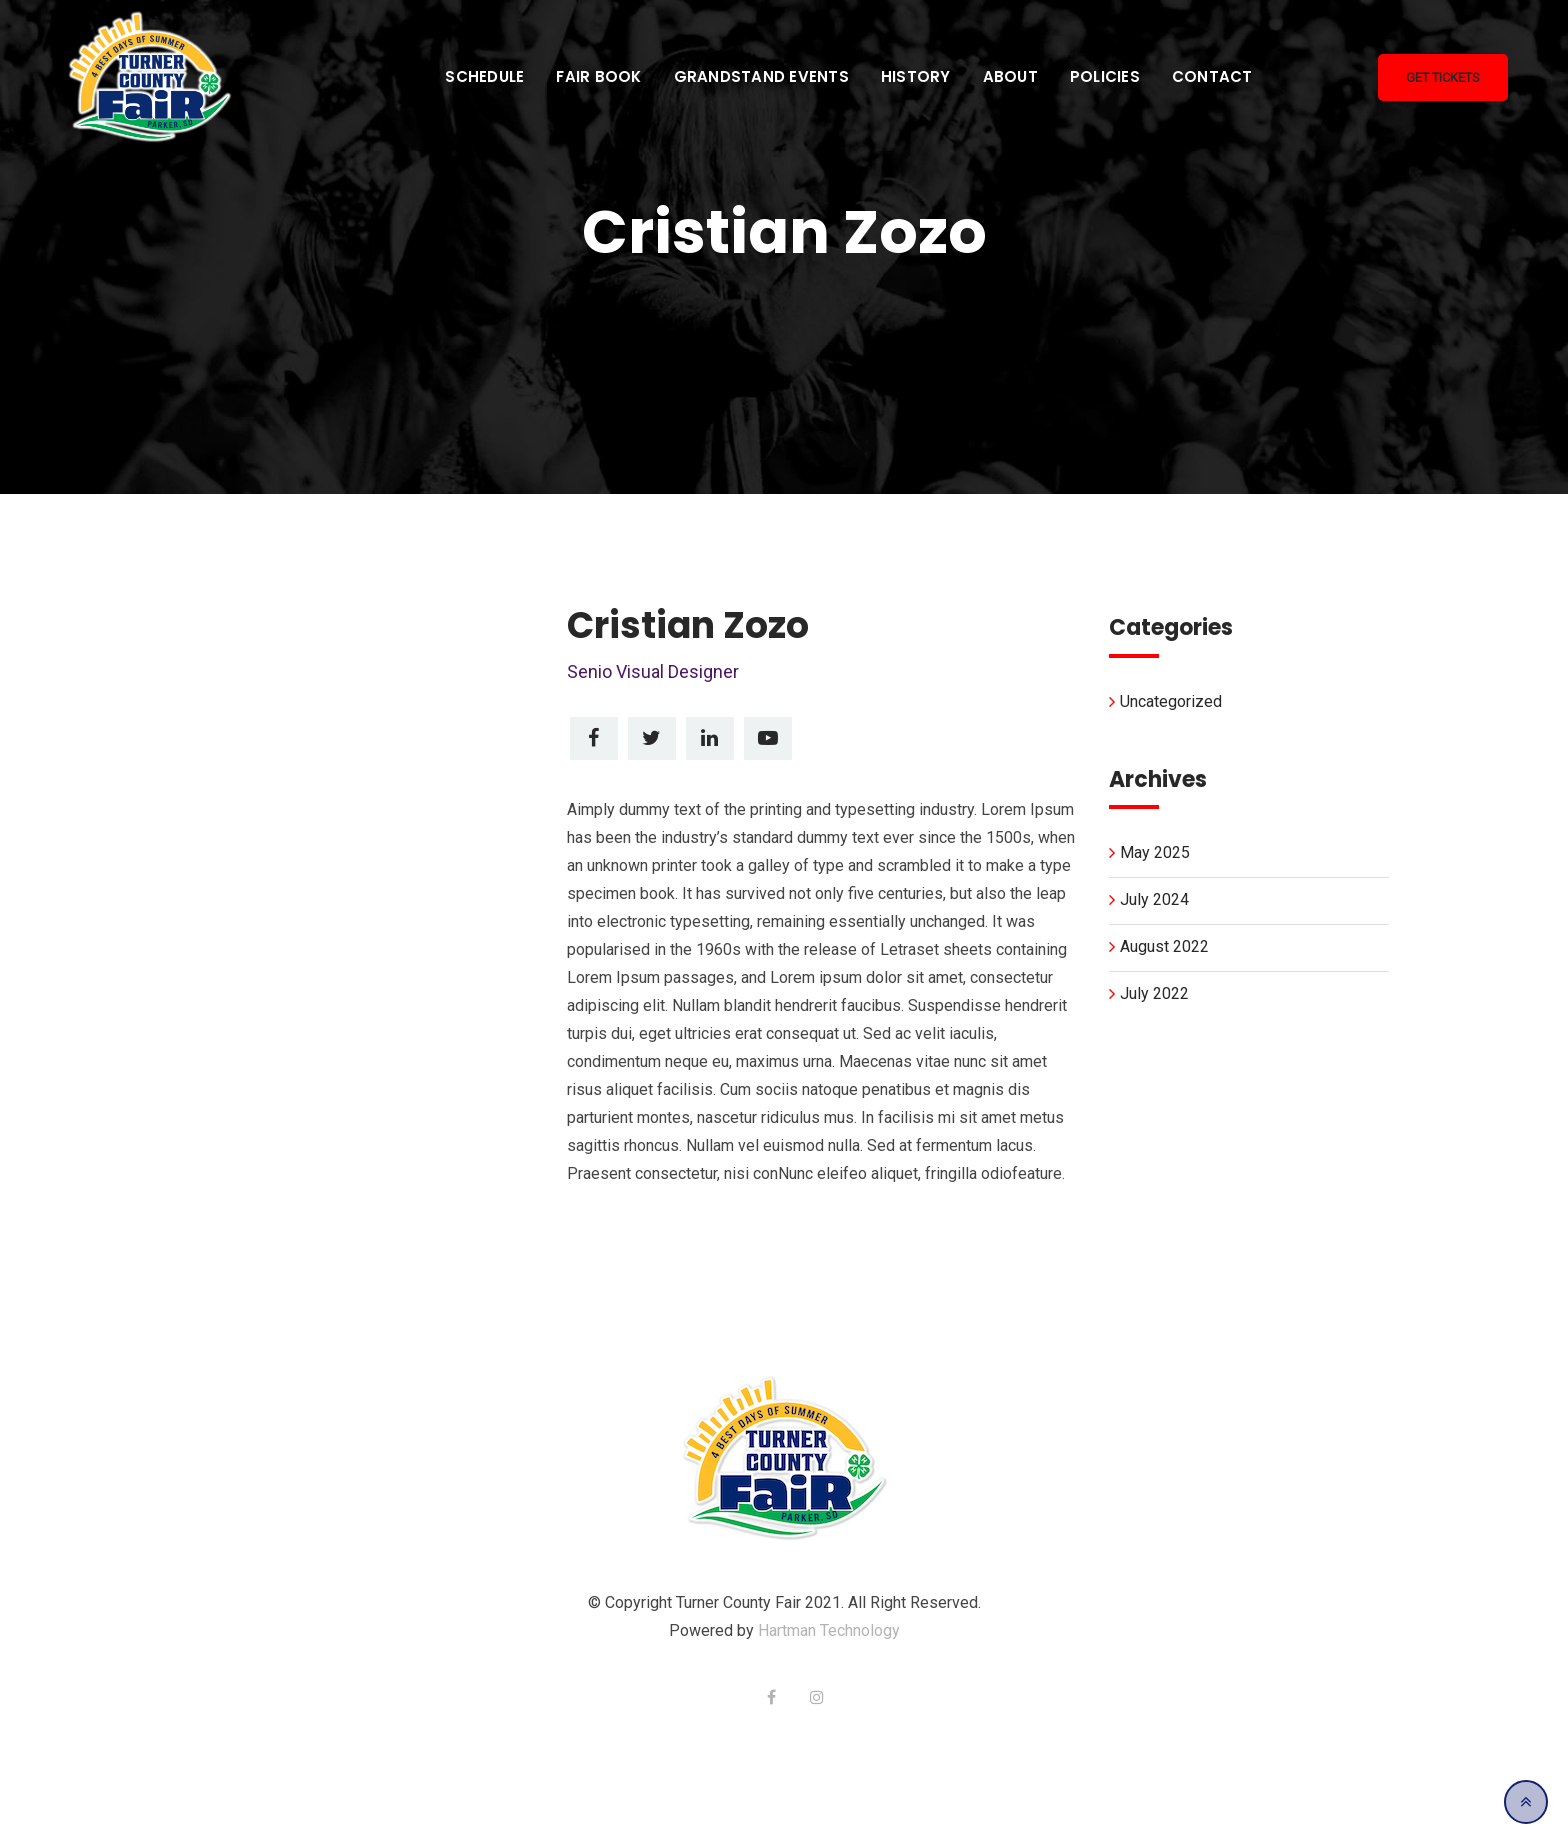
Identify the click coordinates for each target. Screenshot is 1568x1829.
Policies (1105, 76)
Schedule (484, 76)
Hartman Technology (829, 1630)
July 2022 (1154, 993)
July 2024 (1154, 899)
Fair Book (598, 76)
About (1010, 76)
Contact (1212, 76)
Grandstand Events (761, 76)
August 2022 (1164, 946)
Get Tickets (1443, 77)
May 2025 (1155, 852)
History (916, 76)
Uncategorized (1171, 701)
